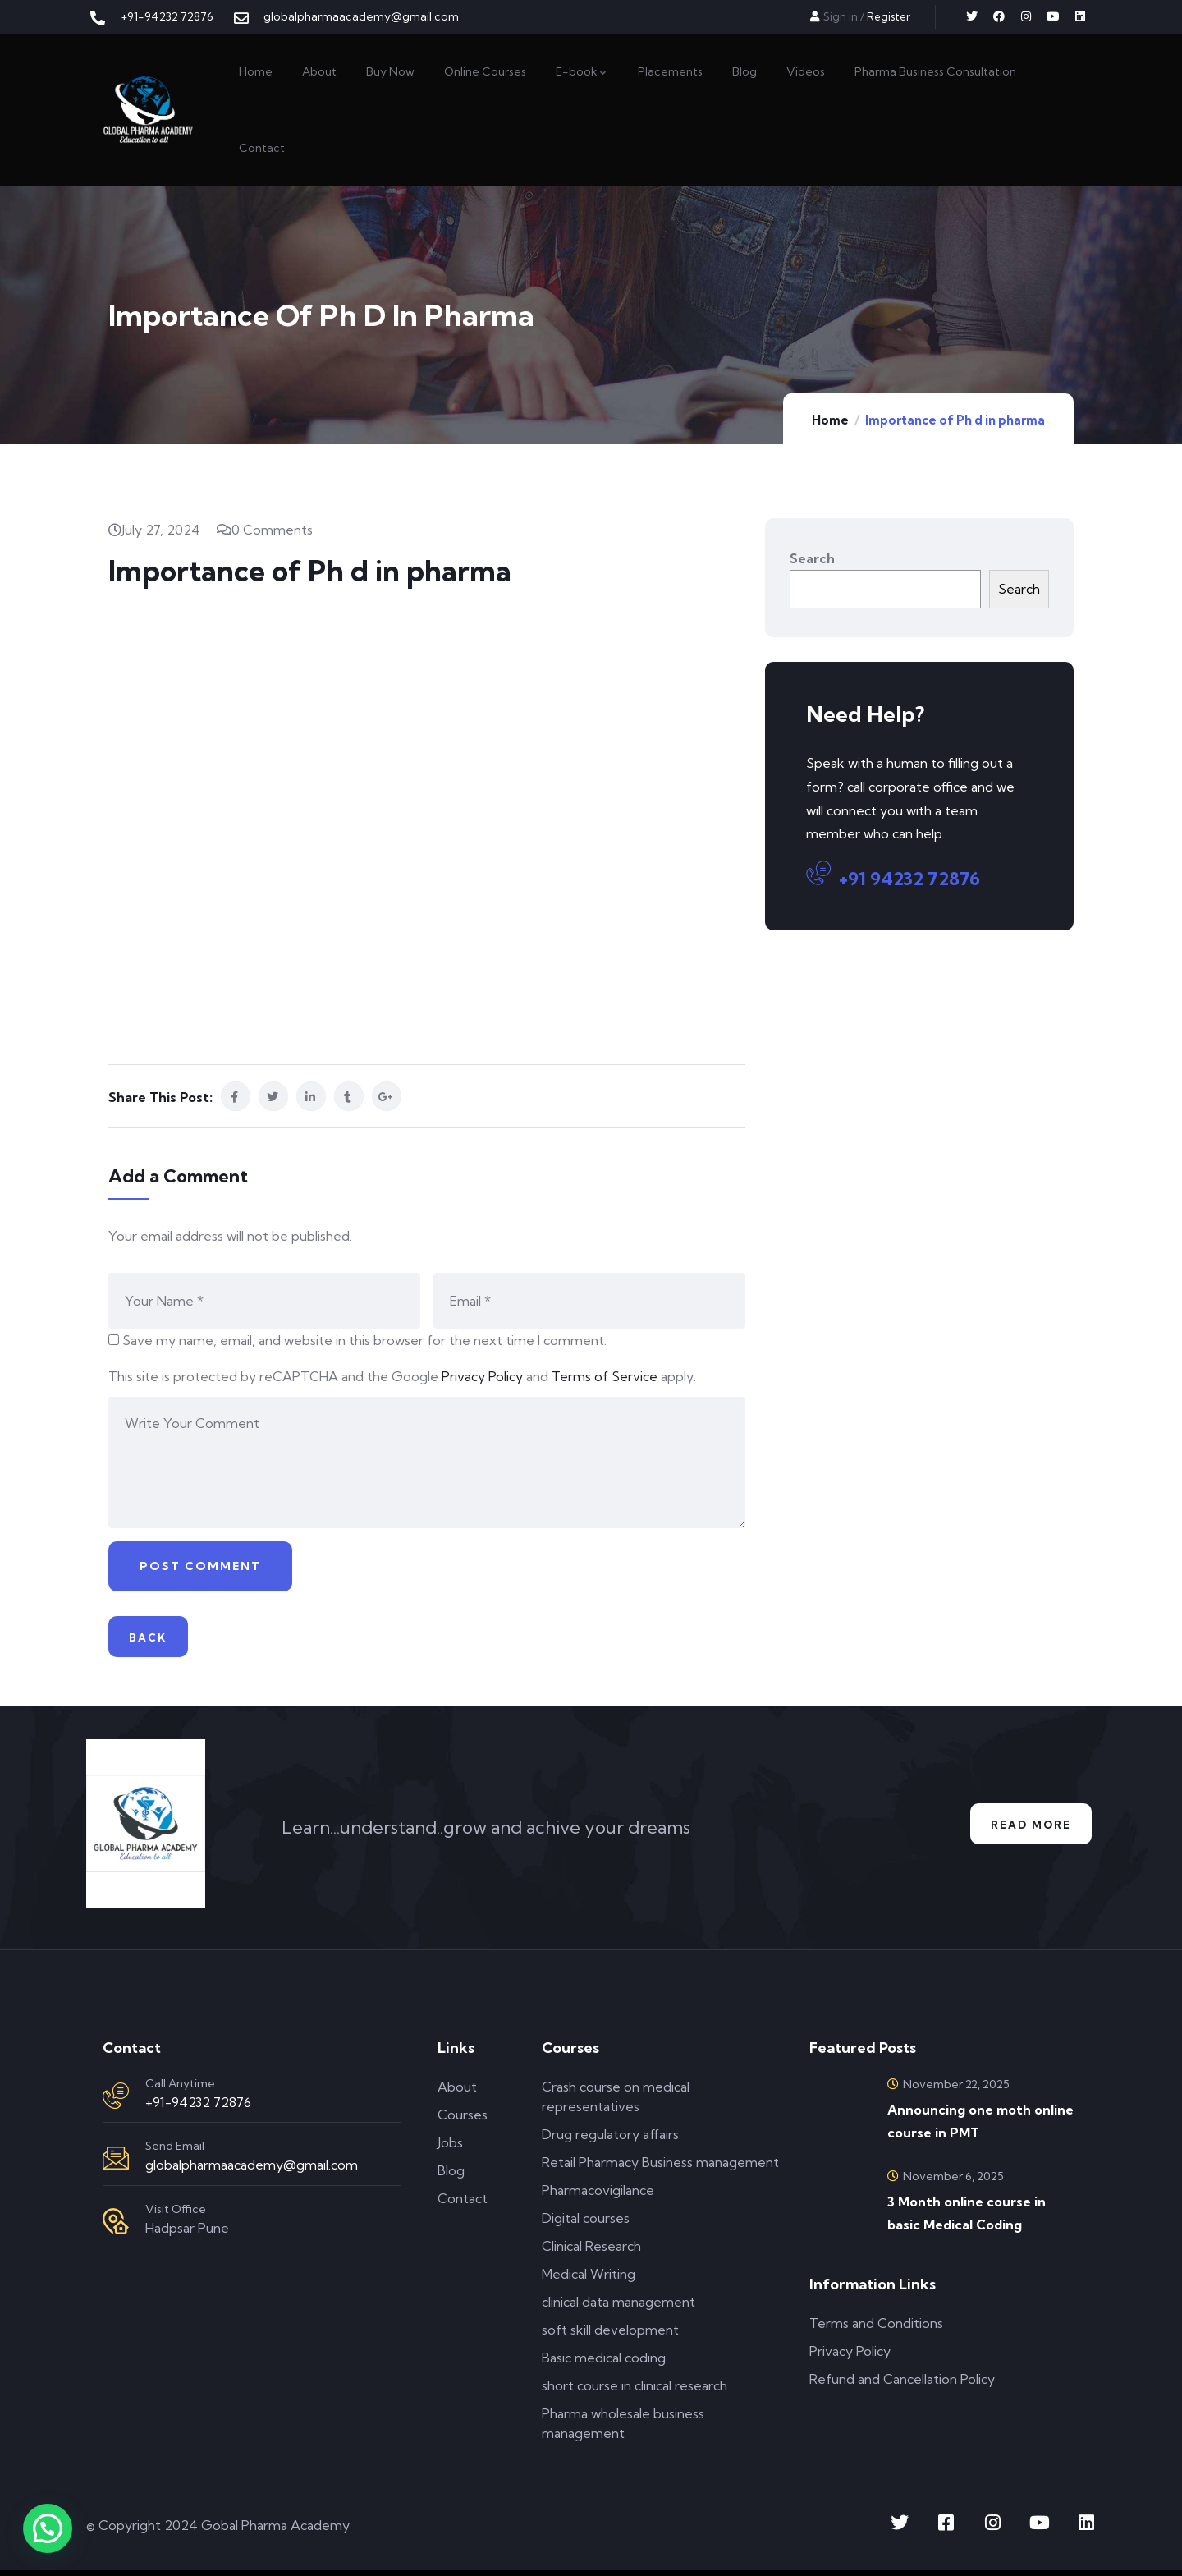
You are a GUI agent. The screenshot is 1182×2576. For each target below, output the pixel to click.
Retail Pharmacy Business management (660, 2168)
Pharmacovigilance (598, 2196)
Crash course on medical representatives (616, 2102)
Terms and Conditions (876, 2329)
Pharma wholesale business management (623, 2429)
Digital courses (586, 2224)
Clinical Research (591, 2251)
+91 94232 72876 (893, 876)
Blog (451, 2176)
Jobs (450, 2148)
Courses (463, 2120)
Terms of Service (604, 1376)
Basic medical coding (604, 2363)
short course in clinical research (634, 2391)
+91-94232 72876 (198, 2108)
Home (830, 420)
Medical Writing (588, 2279)
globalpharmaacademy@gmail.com (251, 2170)
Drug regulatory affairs (610, 2140)
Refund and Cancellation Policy (902, 2384)
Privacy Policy (482, 1376)
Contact (463, 2204)
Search (812, 558)
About (457, 2092)
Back (153, 1639)
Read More (1024, 1829)
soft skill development (610, 2335)
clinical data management (618, 2307)
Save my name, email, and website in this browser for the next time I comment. (364, 1340)
